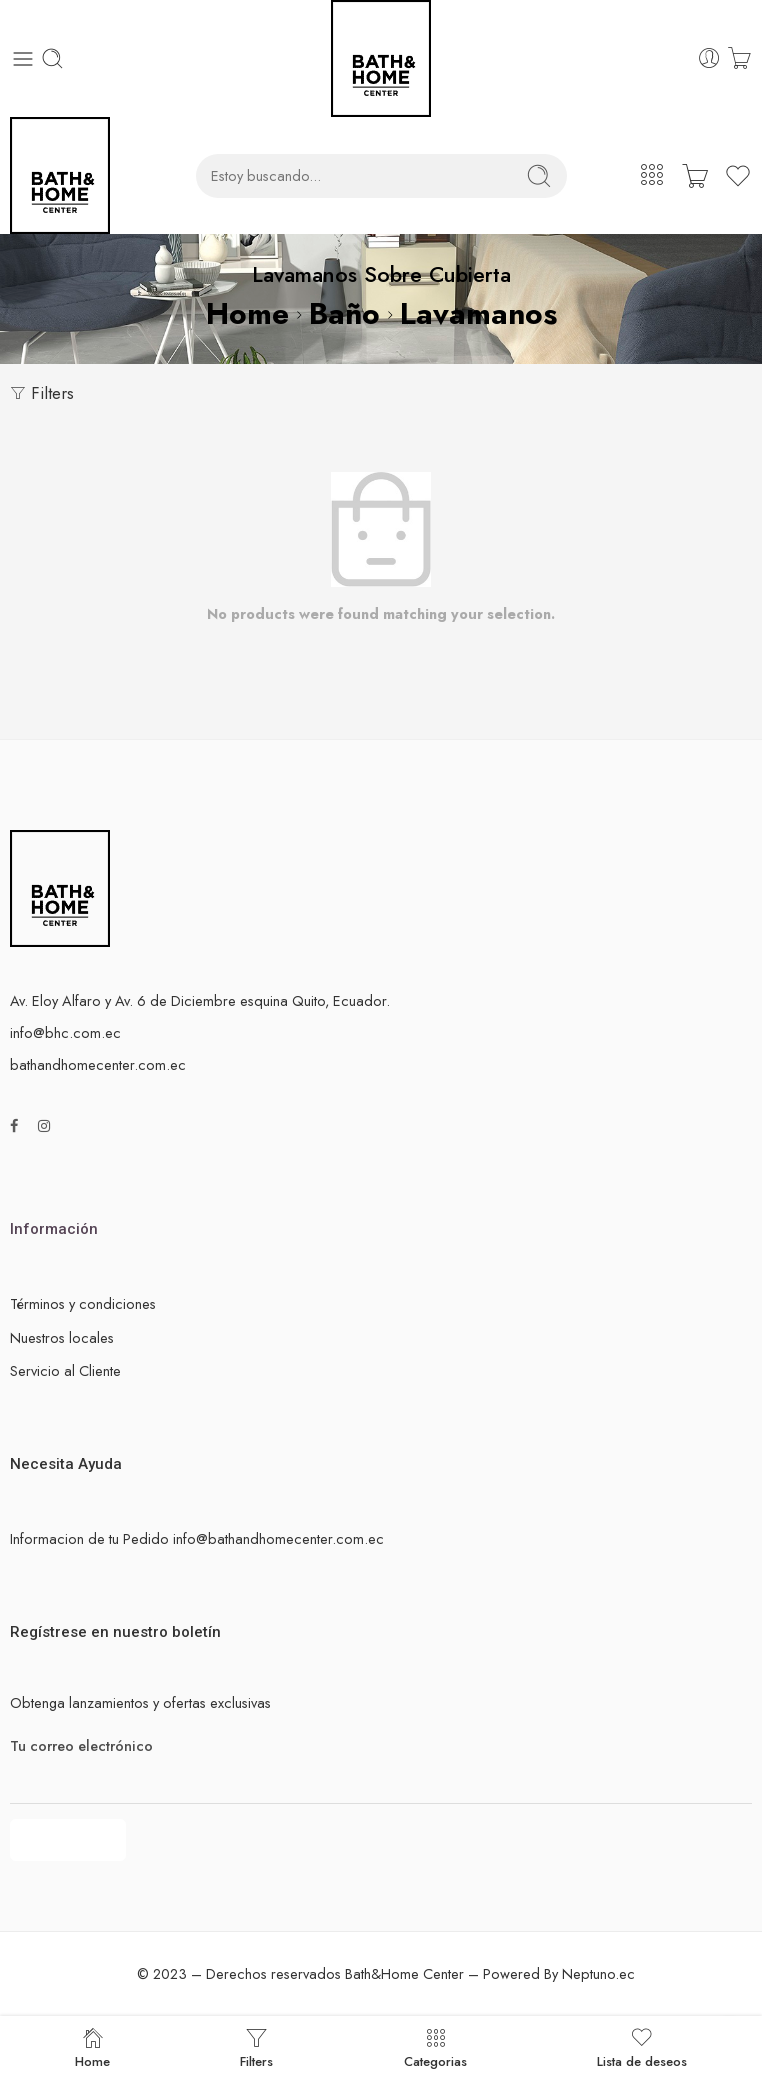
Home (247, 313)
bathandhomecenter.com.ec (98, 1064)
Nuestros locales (62, 1337)
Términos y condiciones (83, 1303)
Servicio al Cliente (65, 1370)
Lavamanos (478, 313)
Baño (344, 313)
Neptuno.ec (598, 1973)
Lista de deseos (642, 2047)
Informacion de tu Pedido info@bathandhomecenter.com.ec (197, 1538)
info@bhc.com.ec (65, 1032)
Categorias (435, 2047)
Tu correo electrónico (381, 1746)
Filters (42, 393)
